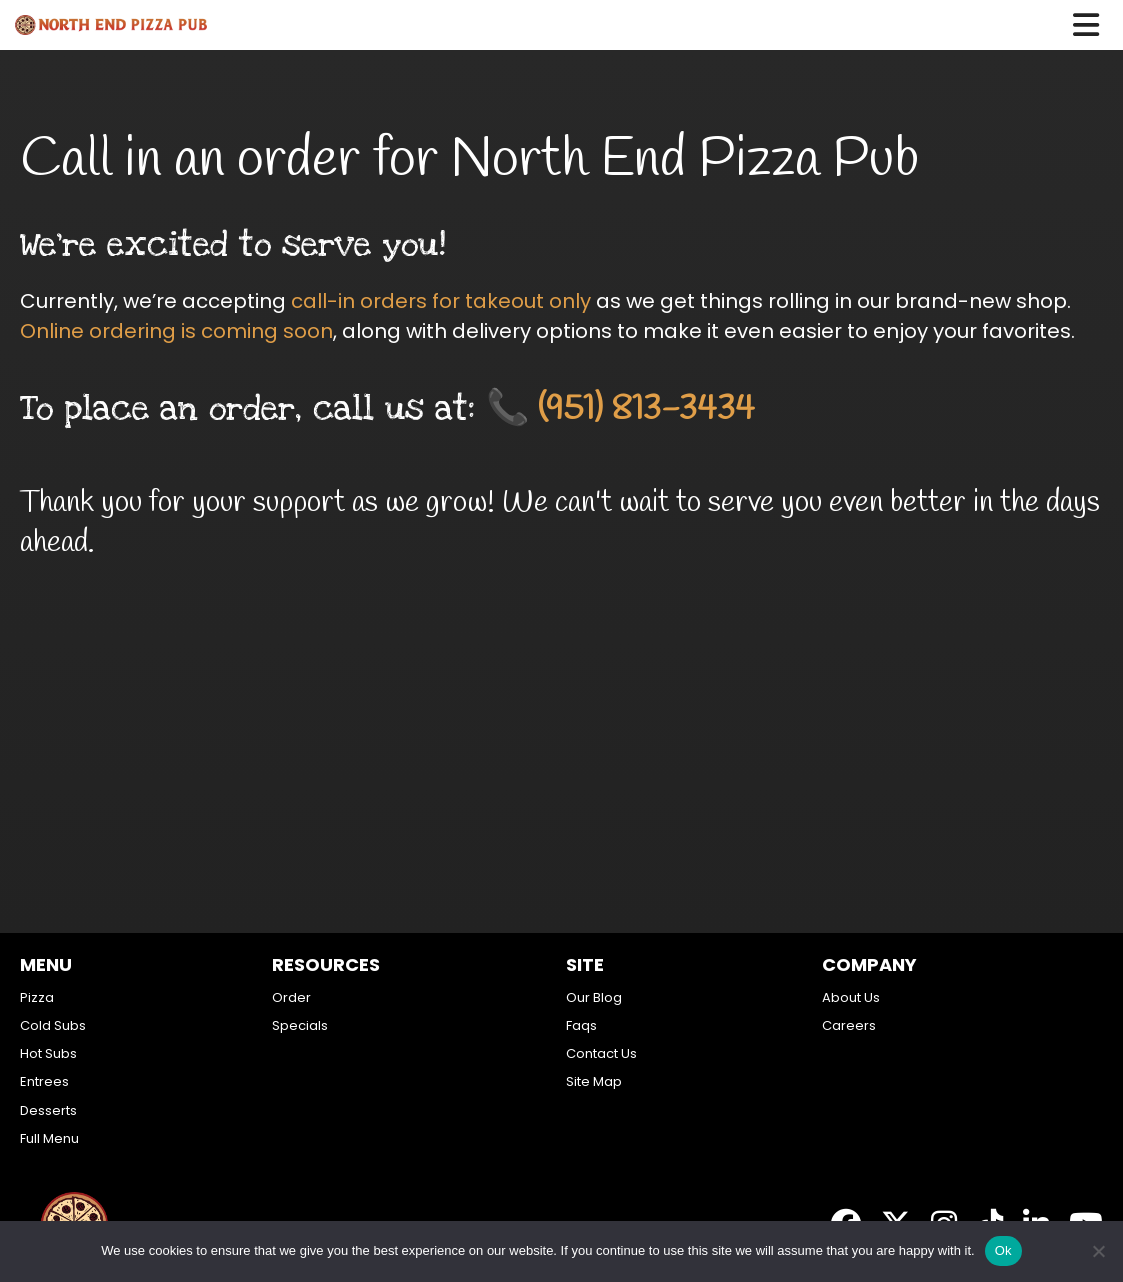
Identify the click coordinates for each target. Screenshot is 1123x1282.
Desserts (48, 1110)
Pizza (37, 997)
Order (291, 997)
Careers (849, 1025)
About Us (851, 997)
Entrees (44, 1081)
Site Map (594, 1081)
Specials (300, 1025)
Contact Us (601, 1053)
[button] (1098, 25)
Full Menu (49, 1138)
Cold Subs (53, 1025)
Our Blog (594, 997)
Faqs (581, 1025)
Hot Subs (48, 1053)
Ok (1003, 1250)
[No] (1098, 1251)
